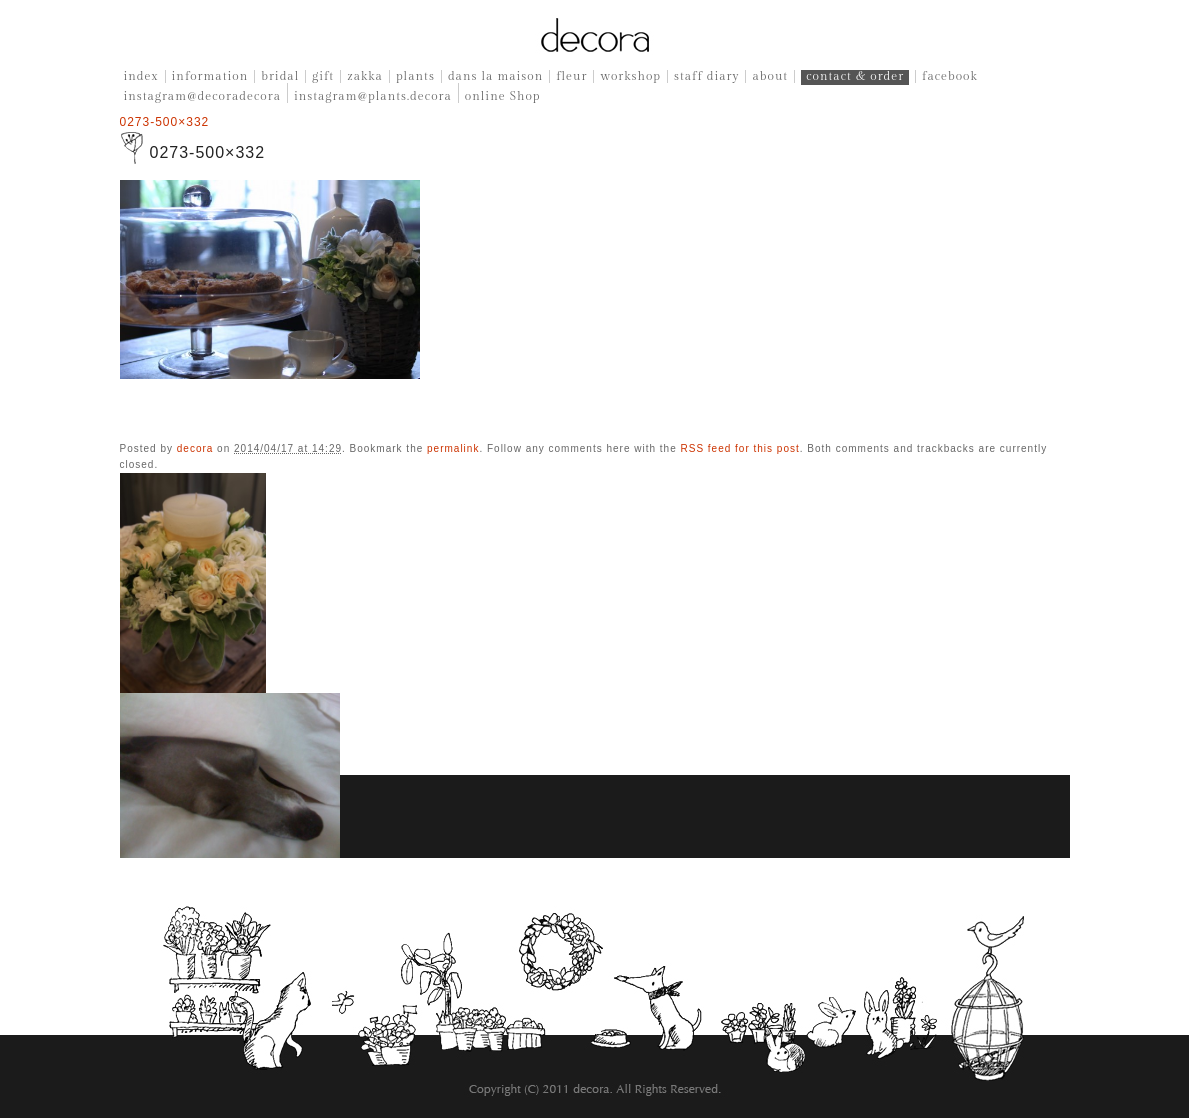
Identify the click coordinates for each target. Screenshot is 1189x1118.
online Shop (503, 96)
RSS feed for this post (739, 448)
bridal (280, 76)
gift (323, 76)
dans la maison (495, 76)
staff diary (706, 76)
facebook (950, 76)
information (210, 76)
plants (415, 76)
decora (195, 448)
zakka (365, 76)
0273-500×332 (165, 122)
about (770, 76)
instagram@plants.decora (373, 96)
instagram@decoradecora (203, 96)
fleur (571, 76)
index (141, 76)
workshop (630, 76)
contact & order (855, 76)
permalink (453, 448)
